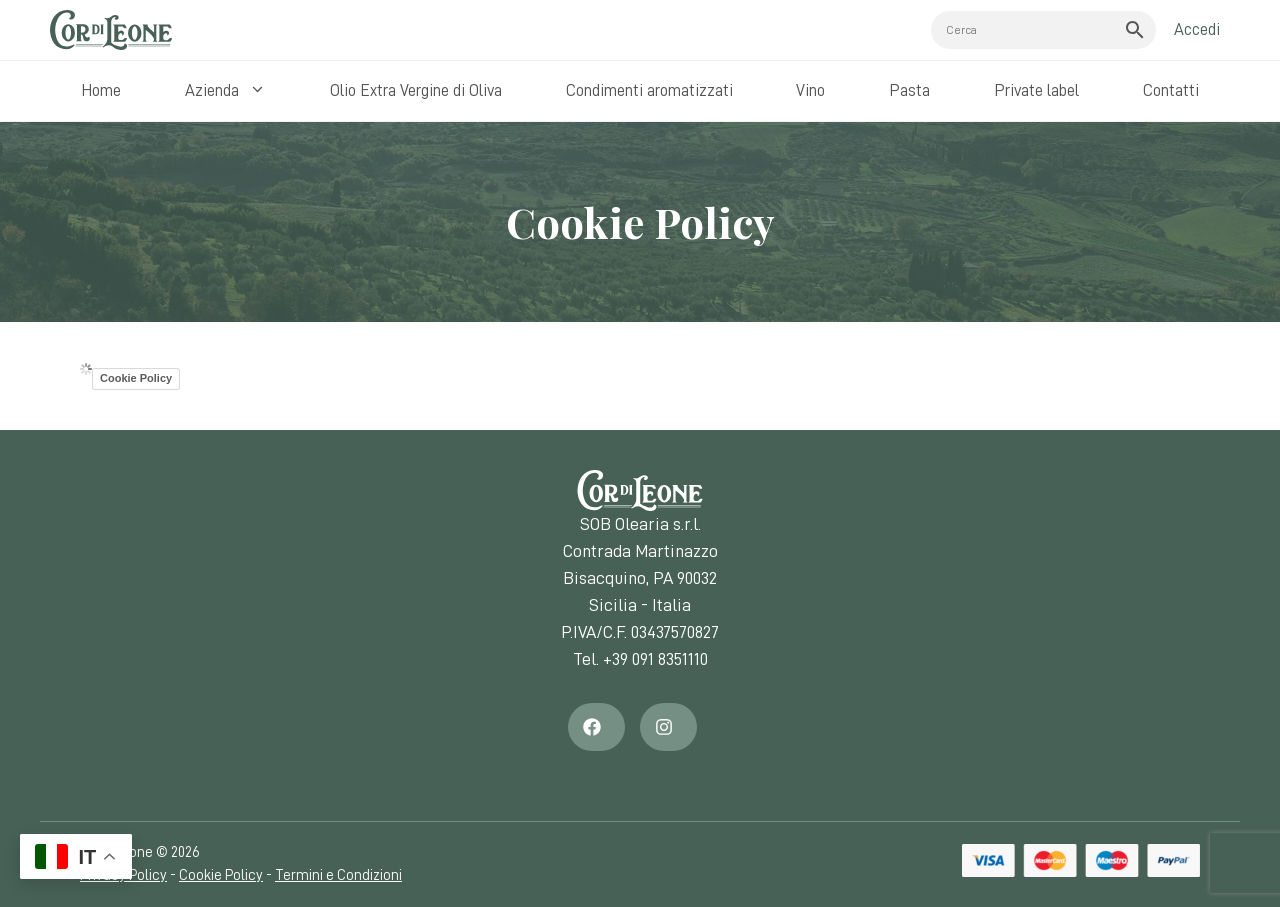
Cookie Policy (136, 378)
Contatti (1171, 90)
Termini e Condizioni (338, 875)
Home (101, 90)
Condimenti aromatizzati (649, 90)
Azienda (231, 91)
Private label (1036, 90)
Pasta (909, 90)
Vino (810, 90)
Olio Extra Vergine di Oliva (416, 90)
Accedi (1197, 29)
